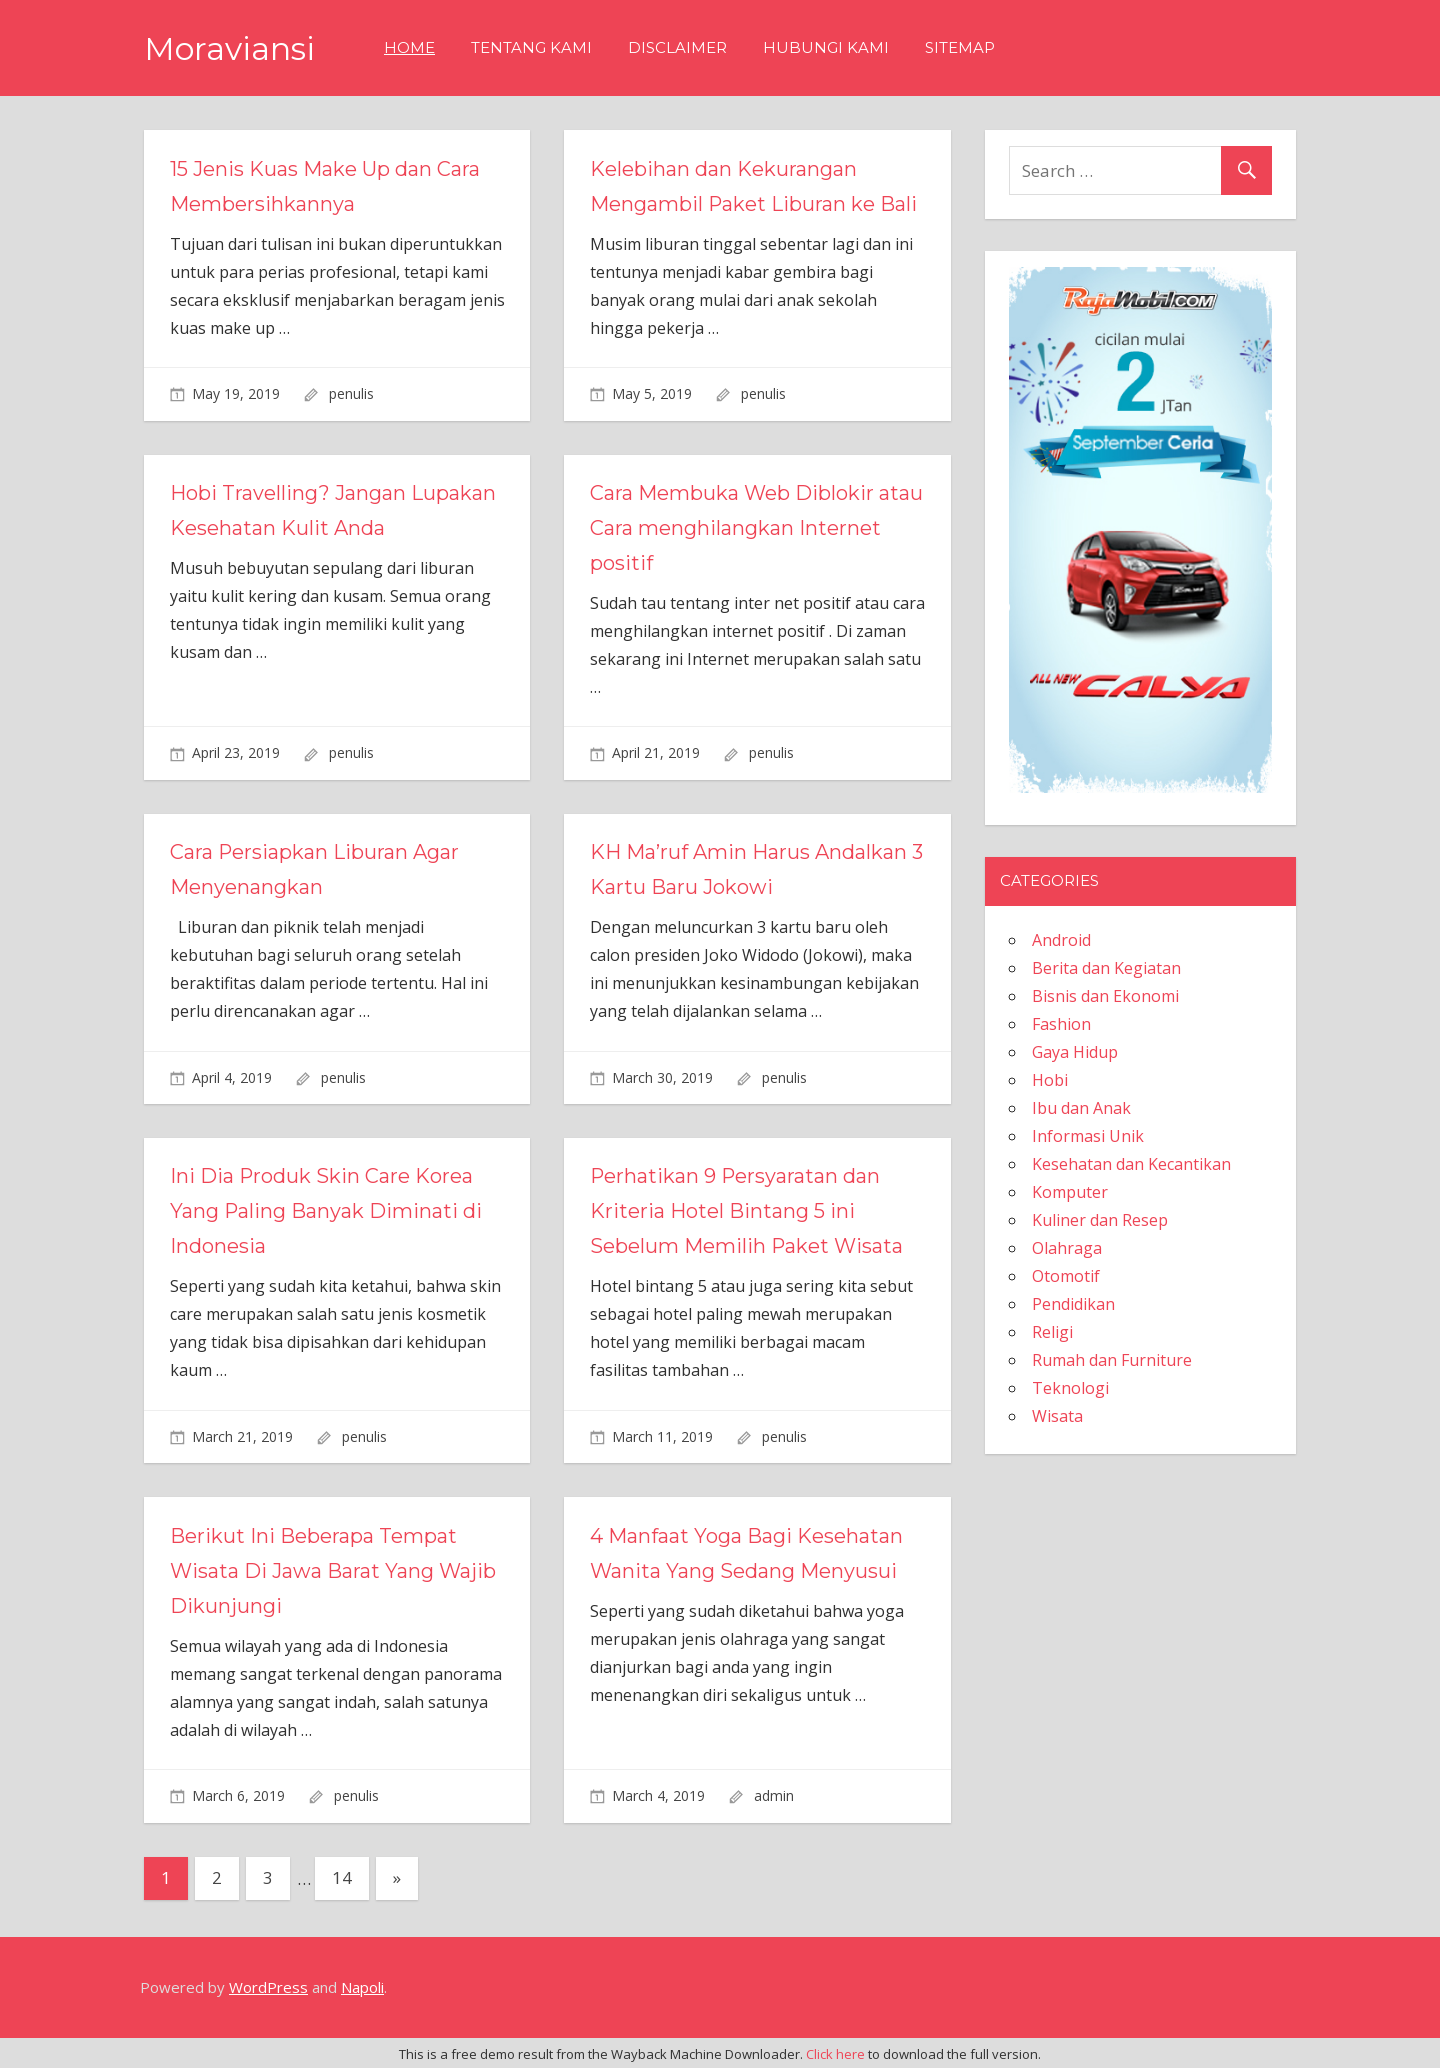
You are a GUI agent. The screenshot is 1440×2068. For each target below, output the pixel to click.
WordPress (268, 1987)
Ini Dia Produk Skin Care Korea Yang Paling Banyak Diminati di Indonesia (326, 1211)
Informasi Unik (1088, 1136)
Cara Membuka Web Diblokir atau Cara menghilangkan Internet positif (756, 528)
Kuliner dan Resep (1100, 1220)
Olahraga (1067, 1248)
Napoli (362, 1987)
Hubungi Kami (826, 47)
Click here (835, 2054)
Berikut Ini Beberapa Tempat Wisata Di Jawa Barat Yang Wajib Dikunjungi (333, 1571)
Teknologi (1070, 1388)
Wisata (1057, 1416)
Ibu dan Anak (1081, 1108)
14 (342, 1877)
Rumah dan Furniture (1112, 1360)
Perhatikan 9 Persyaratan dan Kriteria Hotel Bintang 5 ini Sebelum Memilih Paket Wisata (747, 1211)
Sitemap (960, 47)
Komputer (1070, 1192)
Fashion (1061, 1024)
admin (774, 1795)
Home (409, 47)
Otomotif (1066, 1276)
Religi (1052, 1332)
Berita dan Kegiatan (1106, 968)
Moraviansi (229, 48)
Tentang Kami (531, 47)
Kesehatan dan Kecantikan (1131, 1164)
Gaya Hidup (1075, 1052)
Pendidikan (1073, 1304)
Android (1061, 940)
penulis (351, 393)
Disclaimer (677, 47)
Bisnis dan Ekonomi (1105, 996)
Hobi (1050, 1080)
